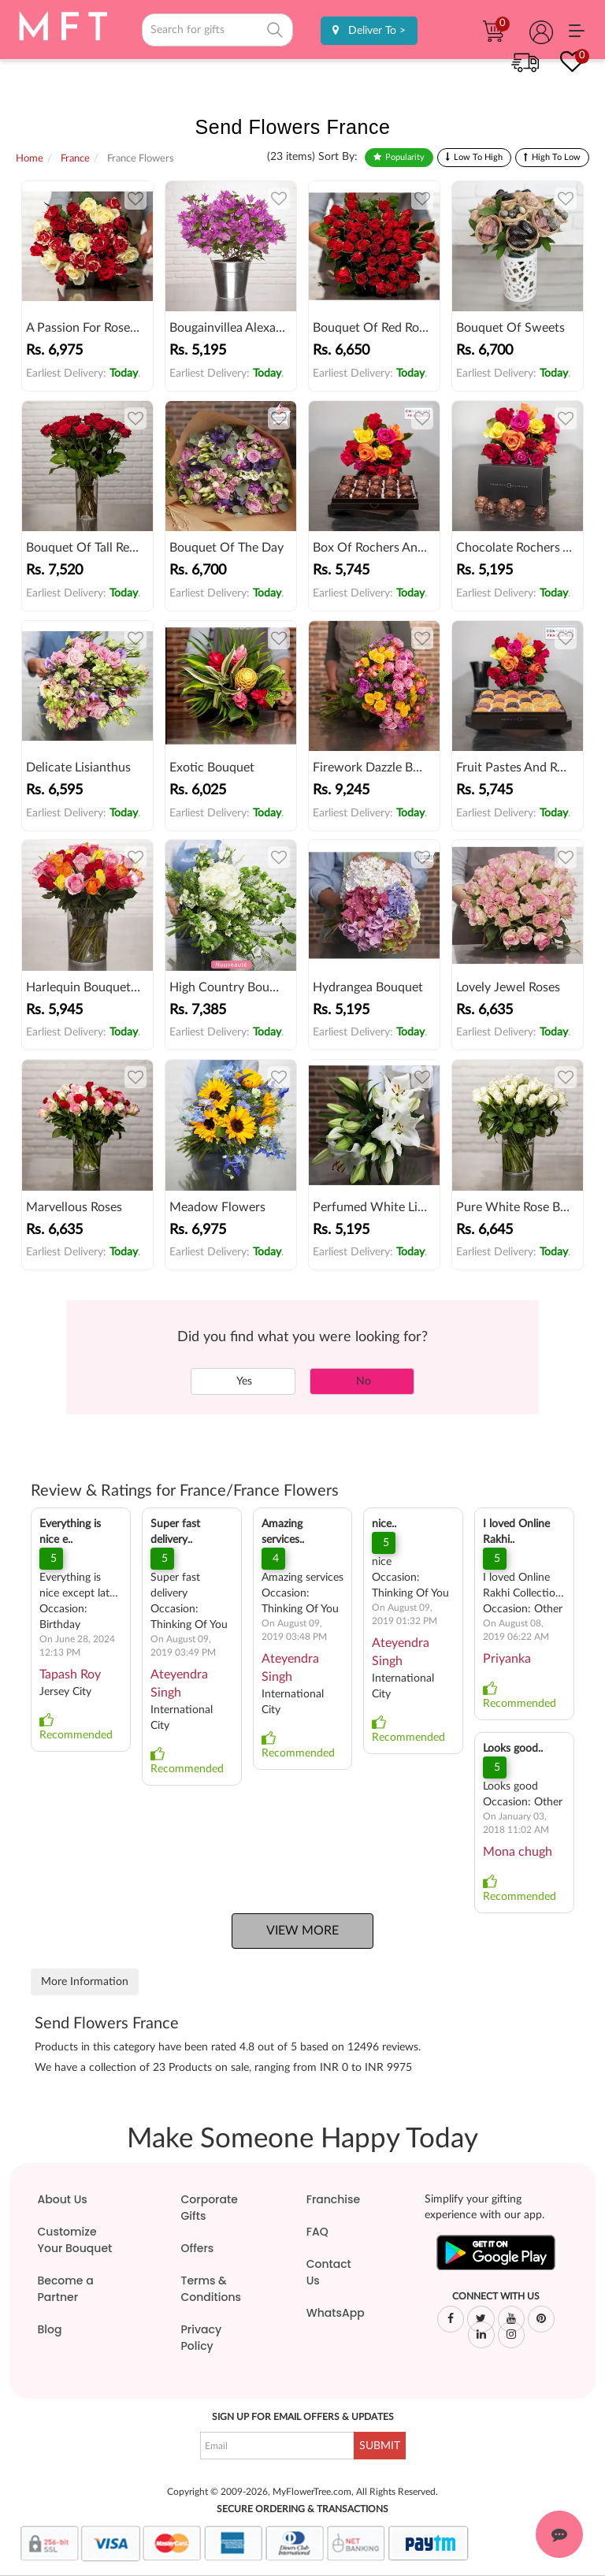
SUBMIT (379, 2445)
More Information (84, 1981)
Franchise (333, 2199)
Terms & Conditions (211, 2289)
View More (302, 1930)
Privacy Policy (201, 2337)
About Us (62, 2199)
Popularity (405, 157)
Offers (197, 2248)
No (362, 1381)
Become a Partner (66, 2289)
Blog (50, 2329)
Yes (243, 1381)
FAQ (317, 2232)
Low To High (478, 157)
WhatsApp (335, 2313)
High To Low (556, 157)
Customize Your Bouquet (75, 2240)
